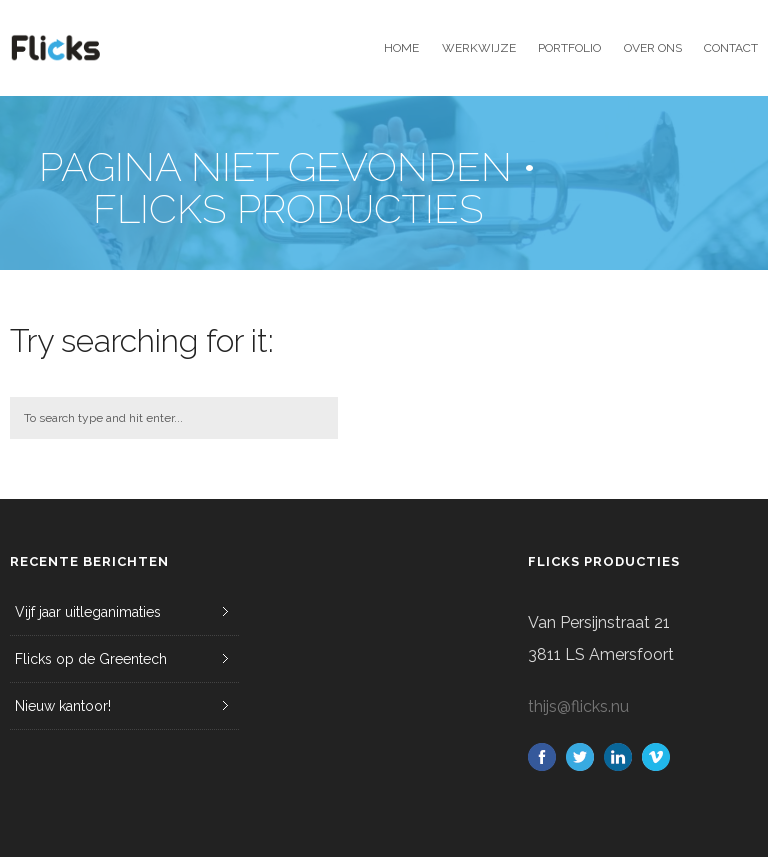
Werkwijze (479, 48)
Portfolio (569, 48)
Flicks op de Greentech (91, 659)
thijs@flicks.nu (578, 706)
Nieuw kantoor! (63, 706)
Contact (731, 48)
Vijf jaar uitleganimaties (88, 612)
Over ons (653, 48)
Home (401, 48)
